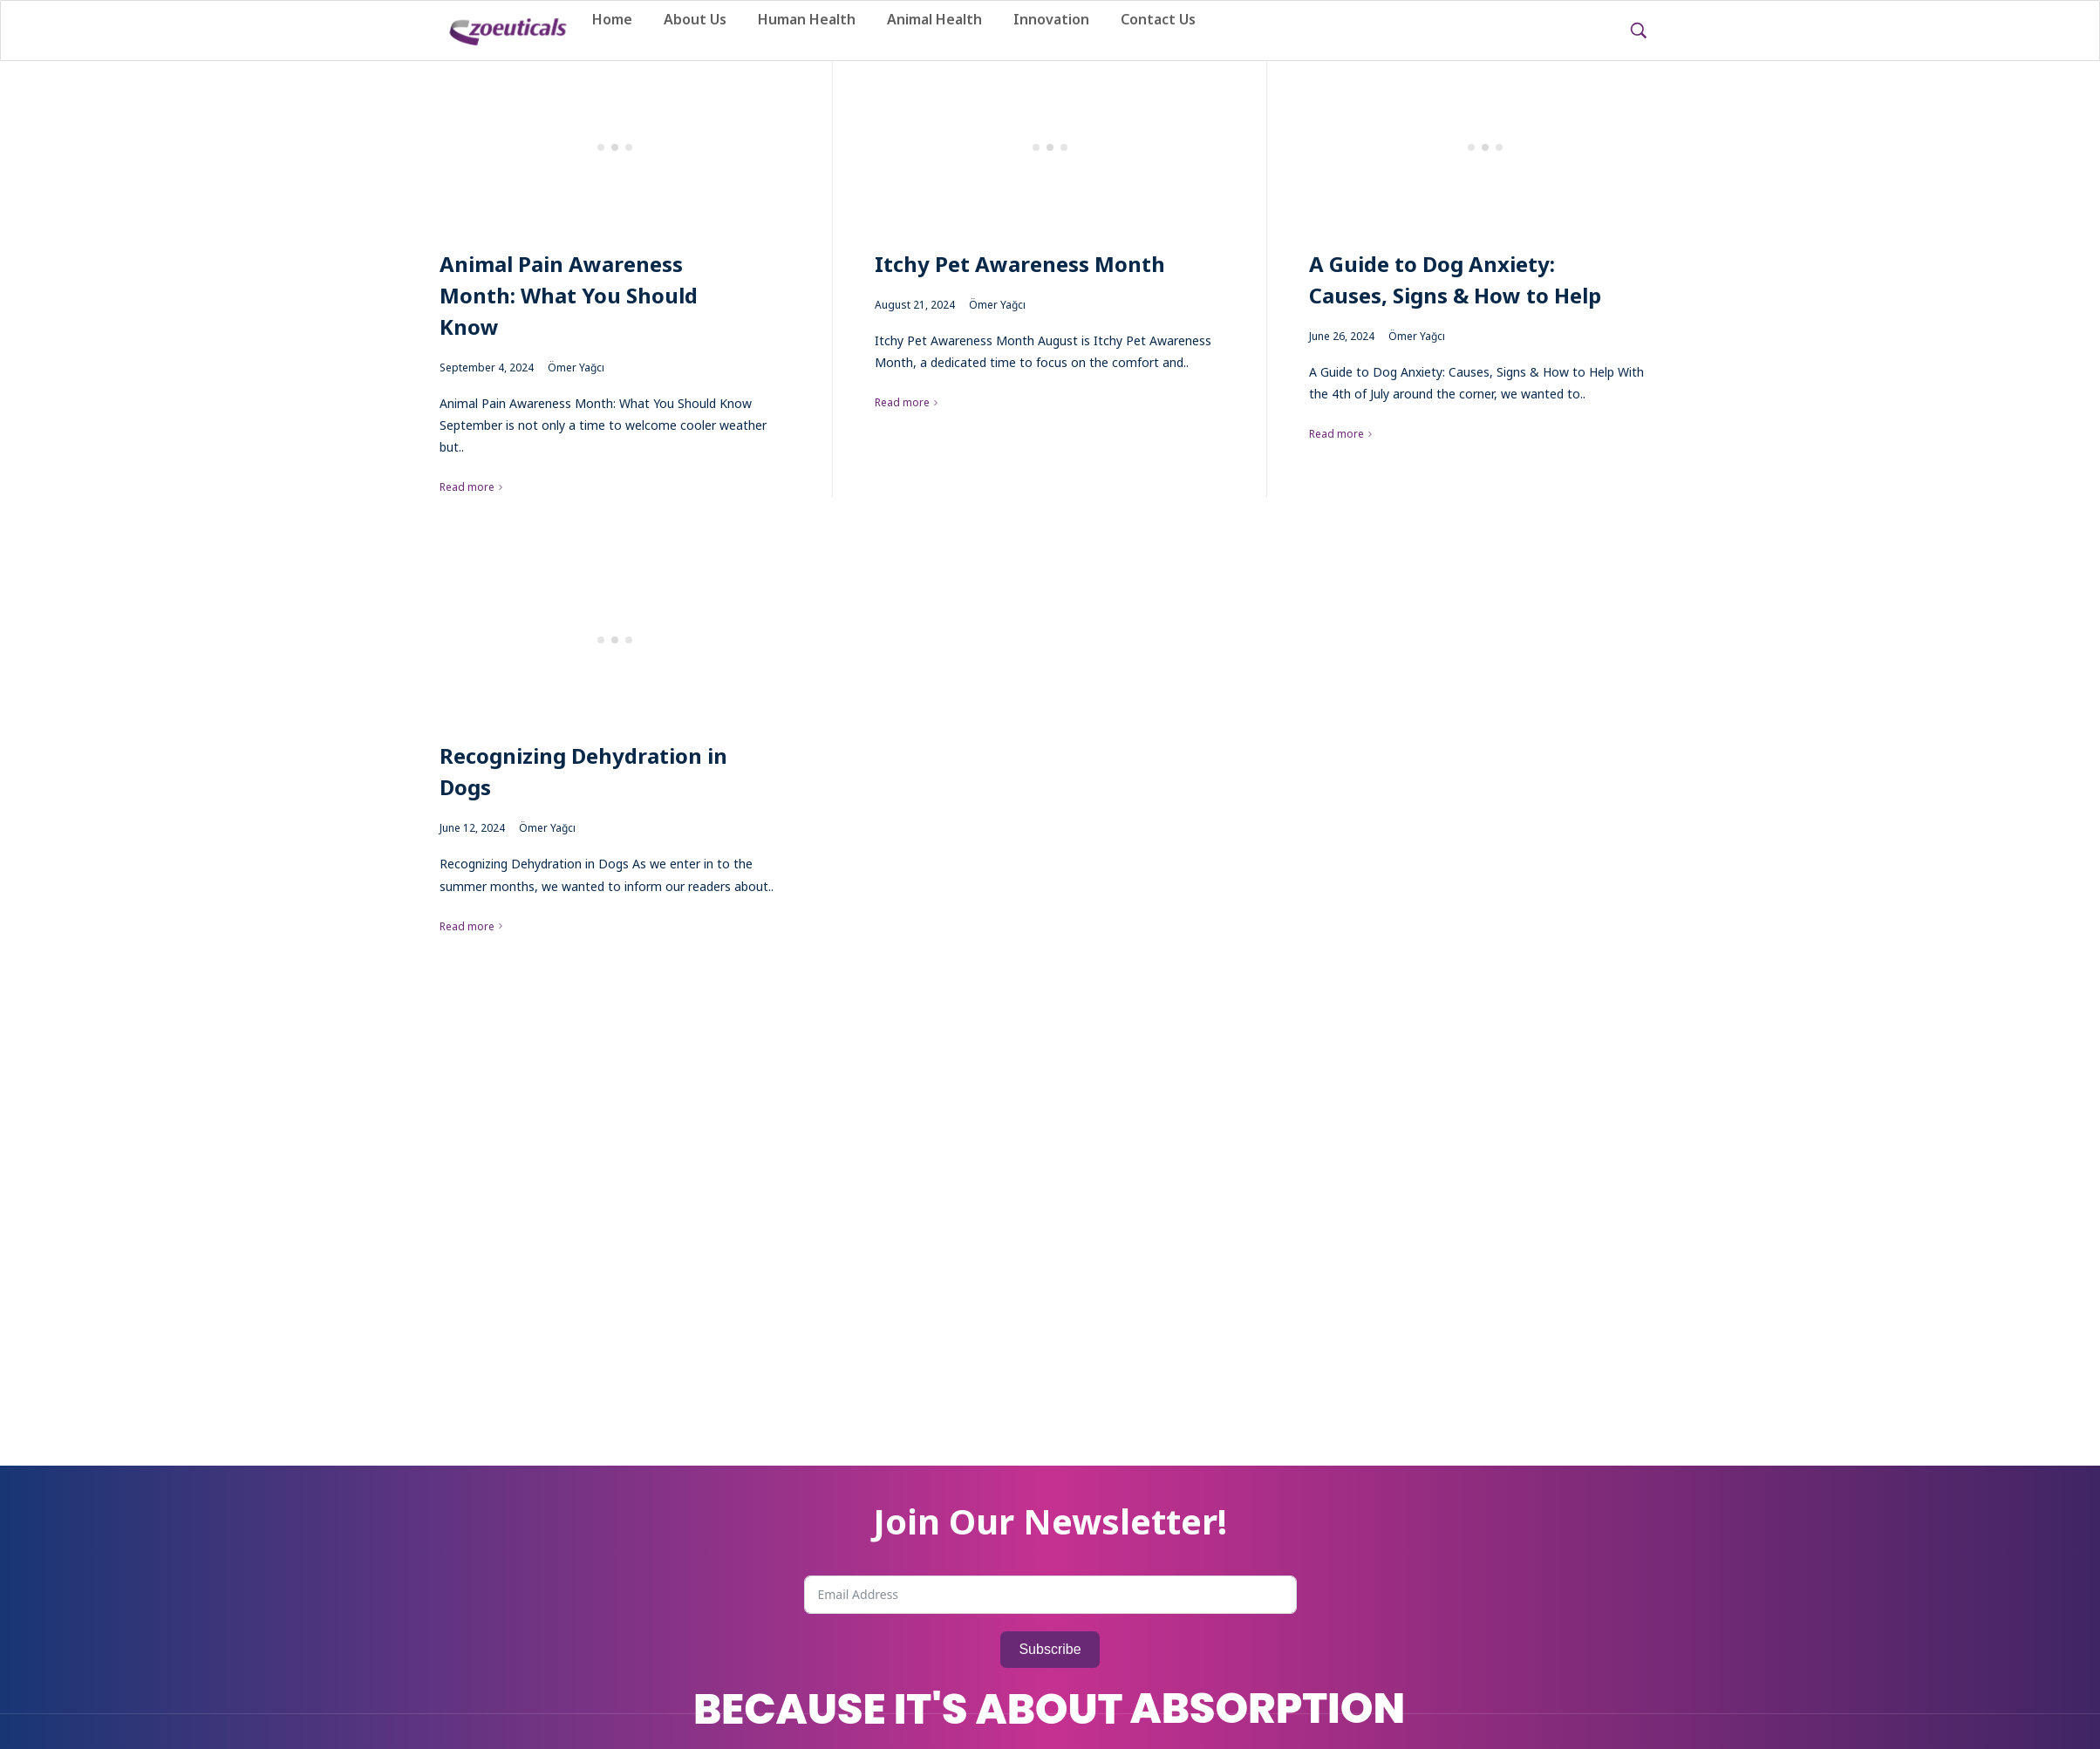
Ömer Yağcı (576, 367)
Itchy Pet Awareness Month (1020, 263)
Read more (467, 487)
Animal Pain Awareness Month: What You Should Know (569, 295)
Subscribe (1050, 1649)
